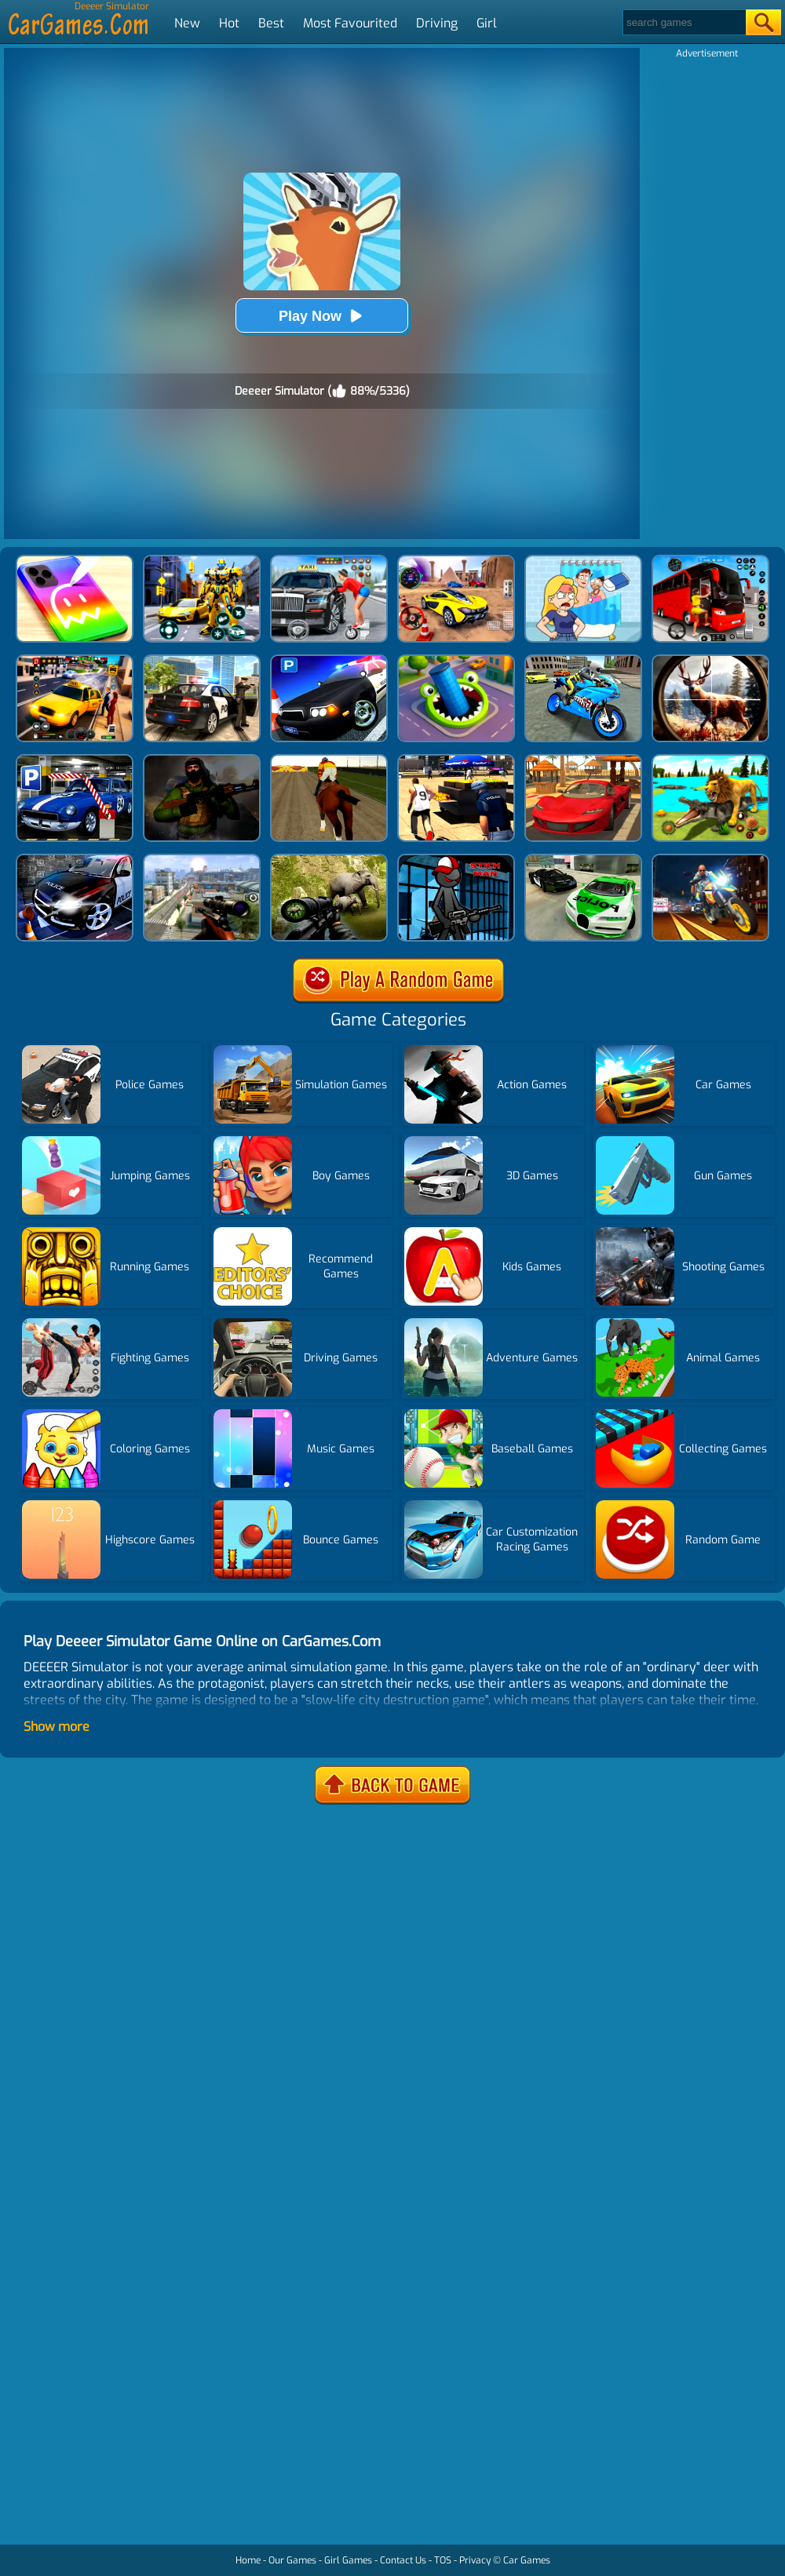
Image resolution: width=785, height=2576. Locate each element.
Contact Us (403, 2560)
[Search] (683, 22)
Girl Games (348, 2560)
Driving (437, 23)
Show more (56, 1726)
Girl (486, 23)
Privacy (475, 2560)
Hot (229, 23)
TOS (442, 2560)
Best (271, 23)
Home (248, 2560)
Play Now (322, 316)
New (187, 23)
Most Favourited (350, 23)
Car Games (526, 2560)
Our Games (292, 2560)
